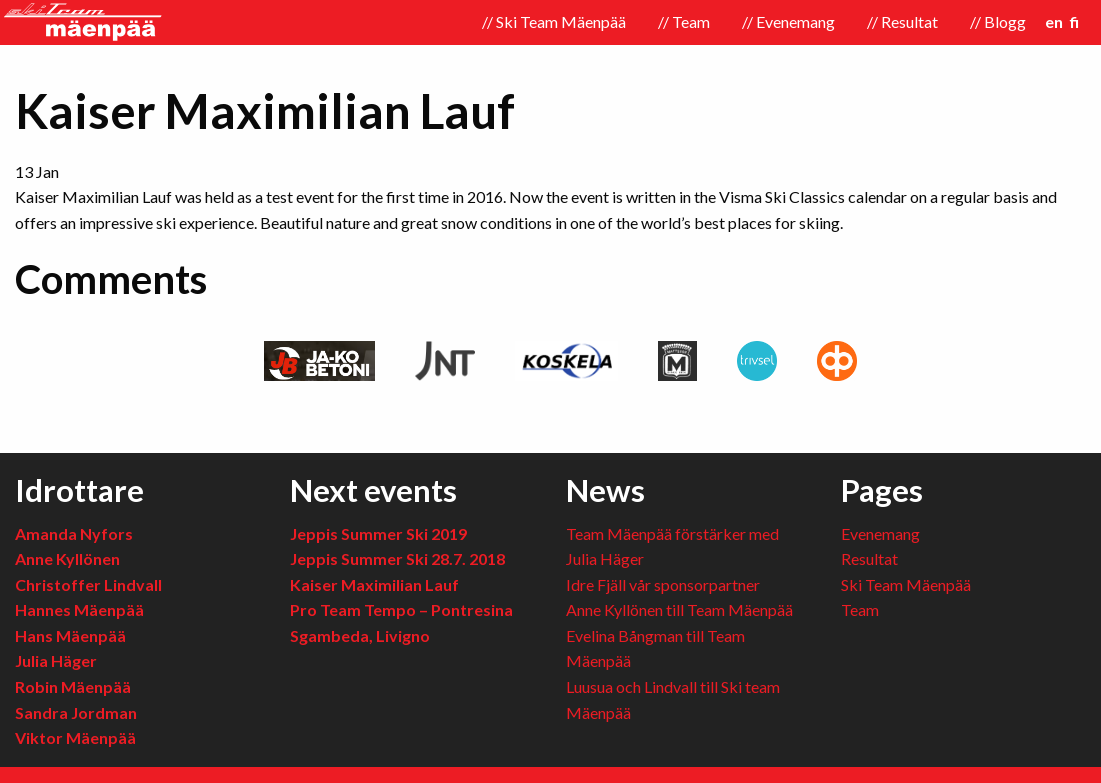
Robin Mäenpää (73, 686)
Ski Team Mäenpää (906, 584)
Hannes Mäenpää (79, 609)
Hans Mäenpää (70, 635)
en (1054, 21)
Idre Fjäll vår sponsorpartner (663, 584)
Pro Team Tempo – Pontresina (401, 609)
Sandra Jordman (76, 712)
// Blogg (998, 21)
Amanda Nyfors (74, 533)
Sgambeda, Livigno (360, 635)
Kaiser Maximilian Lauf (374, 584)
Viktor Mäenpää (75, 737)
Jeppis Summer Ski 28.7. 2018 (397, 558)
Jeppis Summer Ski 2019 (378, 533)
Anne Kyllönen (67, 558)
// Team (684, 21)
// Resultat (902, 21)
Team (860, 609)
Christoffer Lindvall (88, 584)
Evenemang (880, 533)
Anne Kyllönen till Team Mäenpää (679, 609)
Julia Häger (56, 660)
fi (1074, 21)
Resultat (869, 558)
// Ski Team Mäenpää (554, 21)
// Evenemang (788, 21)
